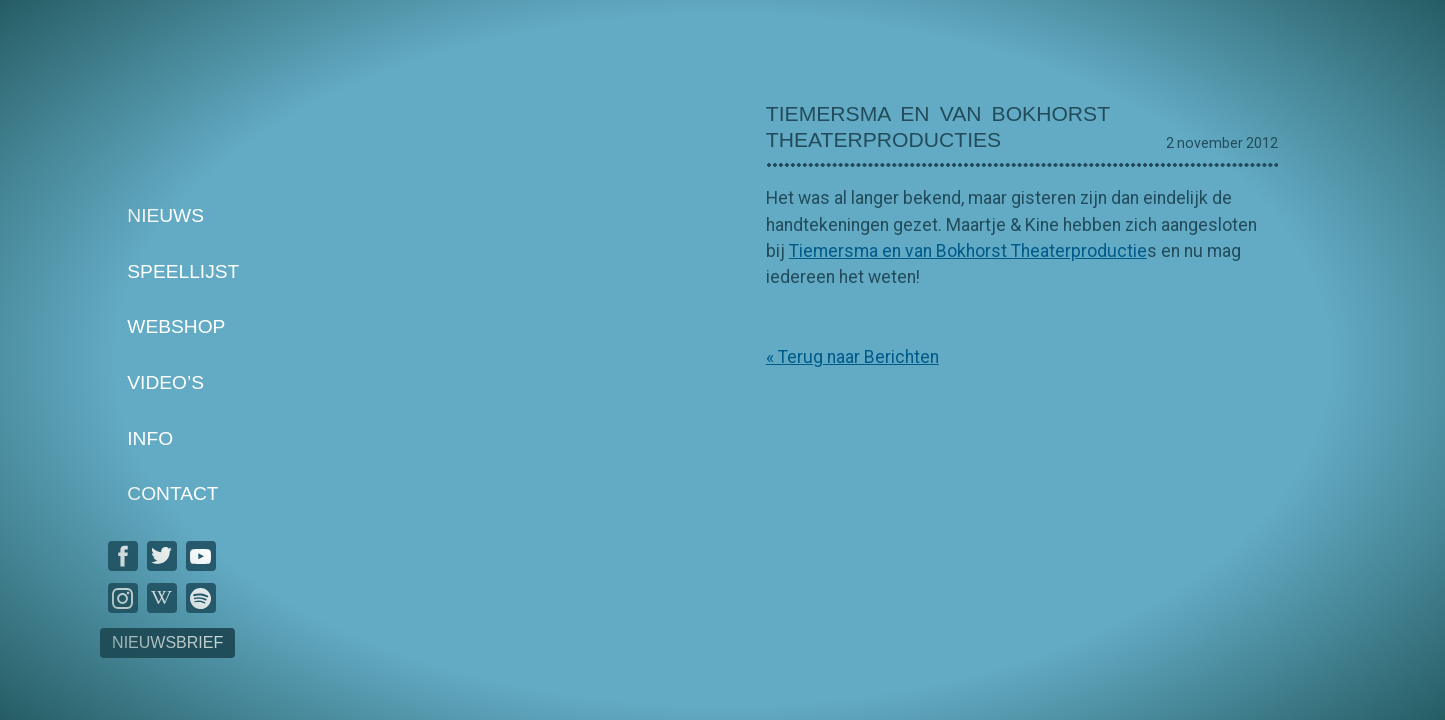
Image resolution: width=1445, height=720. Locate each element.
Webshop (176, 327)
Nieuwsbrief (167, 642)
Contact (172, 494)
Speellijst (183, 271)
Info (150, 438)
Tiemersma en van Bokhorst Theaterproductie (968, 251)
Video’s (165, 382)
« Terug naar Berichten (852, 357)
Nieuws (165, 215)
